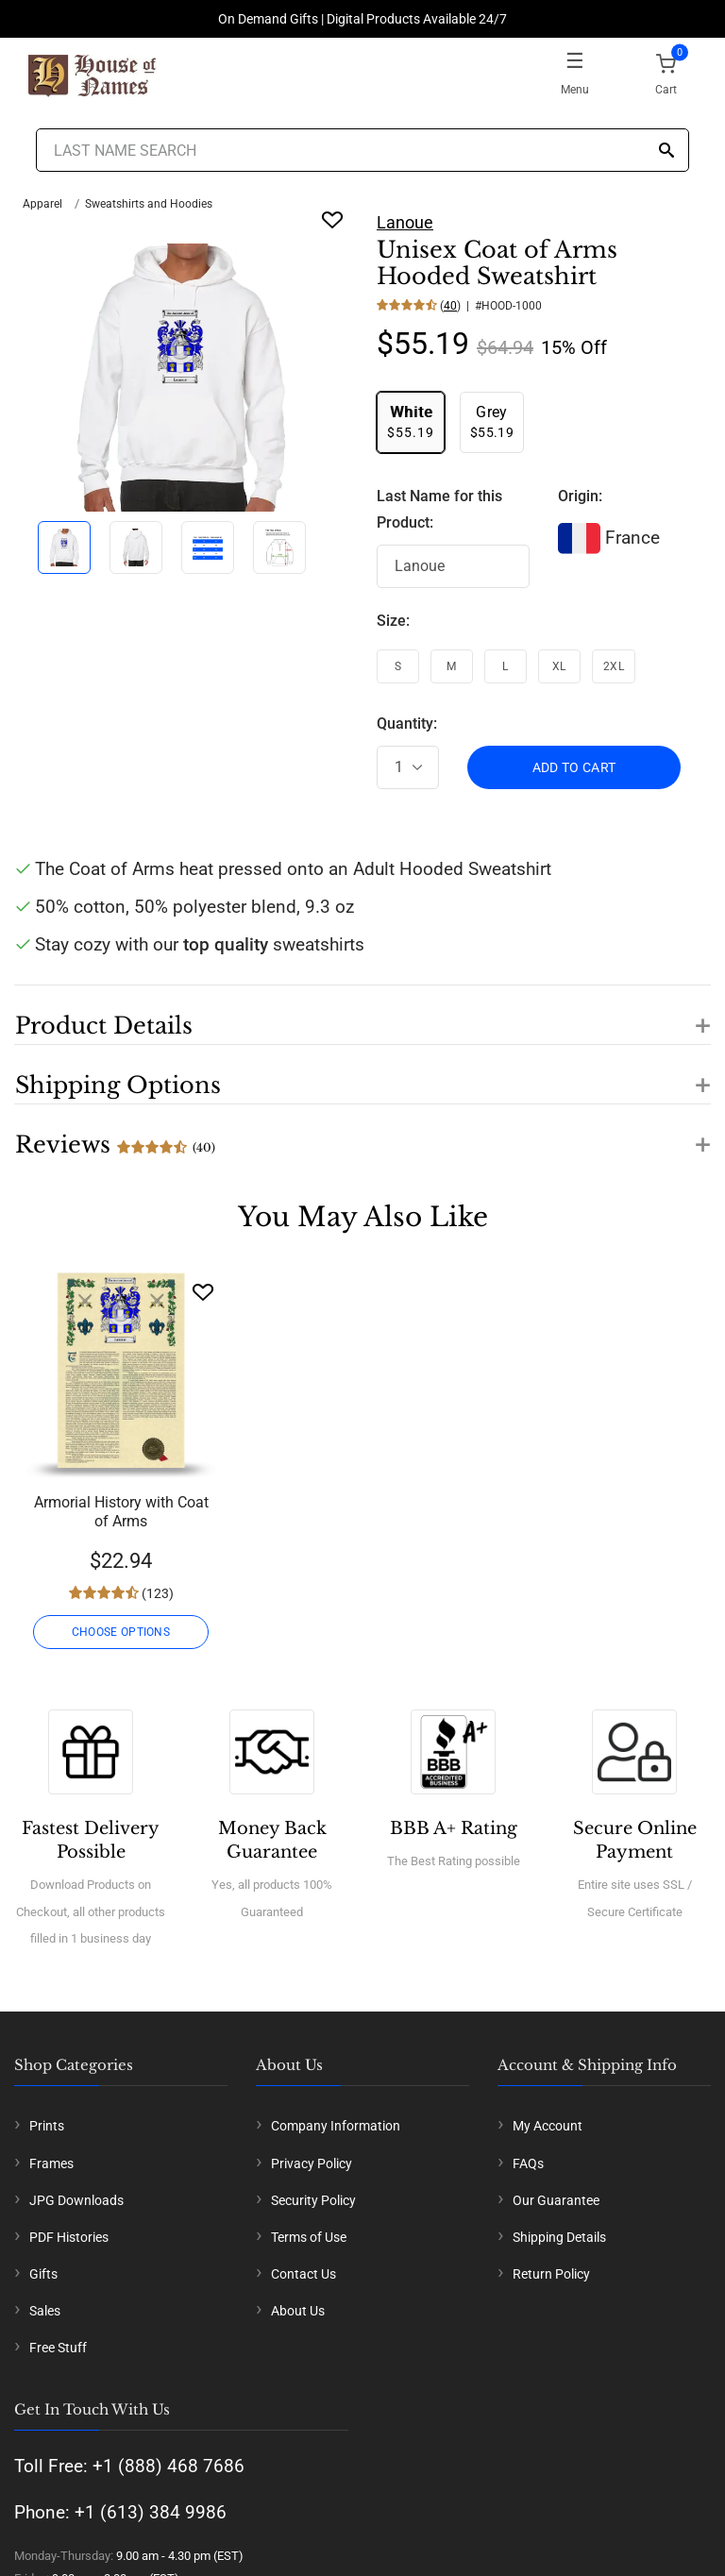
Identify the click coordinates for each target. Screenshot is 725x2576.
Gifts (43, 2273)
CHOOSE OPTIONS (121, 1632)
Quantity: (407, 723)
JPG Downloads (76, 2200)
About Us (298, 2310)
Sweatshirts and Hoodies (148, 203)
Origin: (580, 496)
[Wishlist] (203, 1292)
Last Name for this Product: (439, 509)
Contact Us (303, 2273)
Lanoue (405, 222)
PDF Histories (69, 2237)
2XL (613, 666)
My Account (547, 2125)
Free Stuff (58, 2347)
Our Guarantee (556, 2200)
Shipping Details (559, 2237)
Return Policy (551, 2273)
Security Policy (313, 2200)
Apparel (42, 203)
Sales (44, 2310)
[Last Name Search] (362, 150)
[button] (362, 1014)
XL (559, 666)
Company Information (335, 2125)
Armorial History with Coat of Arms (121, 1511)
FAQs (528, 2163)
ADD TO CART (574, 767)
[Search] (666, 151)
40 (450, 305)
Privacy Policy (311, 2163)
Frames (51, 2163)
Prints (46, 2125)
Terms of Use (308, 2237)
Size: (393, 621)
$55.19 (410, 421)
